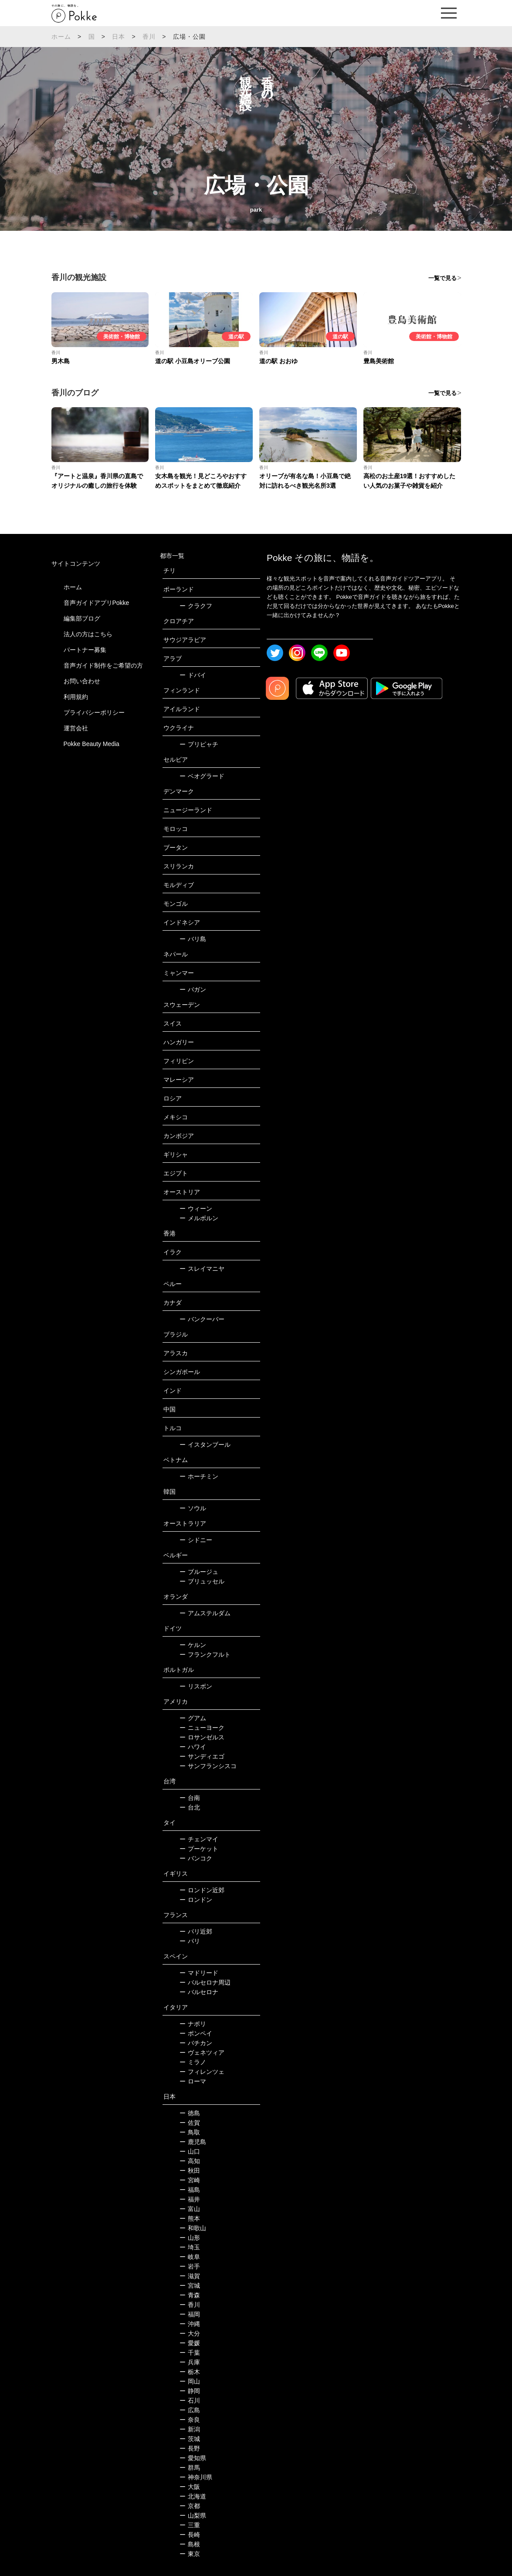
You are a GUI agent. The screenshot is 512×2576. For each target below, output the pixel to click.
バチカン (196, 2042)
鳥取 (190, 2132)
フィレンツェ (202, 2071)
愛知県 (193, 2457)
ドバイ (193, 675)
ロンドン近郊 (202, 1890)
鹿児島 (193, 2141)
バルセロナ (199, 1992)
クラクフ (196, 605)
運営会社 (76, 728)
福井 (190, 2199)
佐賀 (190, 2122)
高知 (190, 2160)
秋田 (190, 2170)
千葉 (190, 2352)
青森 (190, 2295)
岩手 (190, 2266)
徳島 (190, 2113)
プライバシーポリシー (94, 712)
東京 (190, 2553)
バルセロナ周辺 (205, 1982)
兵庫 (190, 2362)
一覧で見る (442, 278)
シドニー (196, 1539)
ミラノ (193, 2062)
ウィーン (196, 1208)
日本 (118, 36)
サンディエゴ (202, 1756)
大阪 (190, 2486)
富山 (190, 2208)
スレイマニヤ (202, 1268)
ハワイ (193, 1746)
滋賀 (190, 2275)
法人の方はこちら (88, 634)
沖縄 (190, 2323)
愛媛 (190, 2343)
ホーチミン (199, 1476)
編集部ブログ (82, 618)
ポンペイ (196, 2033)
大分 (190, 2333)
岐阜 (190, 2256)
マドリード (199, 1972)
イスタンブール (205, 1444)
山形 (190, 2237)
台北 (190, 1807)
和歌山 (193, 2228)
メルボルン (199, 1218)
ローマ (193, 2081)
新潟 (190, 2429)
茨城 (190, 2438)
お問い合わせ (82, 681)
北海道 (193, 2496)
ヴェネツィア (202, 2052)
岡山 (190, 2381)
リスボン (196, 1686)
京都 (190, 2505)
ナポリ (193, 2023)
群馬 (190, 2467)
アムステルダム (205, 1613)
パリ (190, 1941)
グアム (193, 1718)
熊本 (190, 2218)
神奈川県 (196, 2477)
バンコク (196, 1858)
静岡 (190, 2390)
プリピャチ (199, 744)
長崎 (190, 2534)
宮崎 (190, 2180)
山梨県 (193, 2515)
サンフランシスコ (208, 1765)
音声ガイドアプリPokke (96, 602)
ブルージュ (199, 1571)
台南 (190, 1797)
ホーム (61, 36)
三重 (190, 2525)
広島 (190, 2410)
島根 (190, 2544)
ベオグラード (202, 776)
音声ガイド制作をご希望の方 (103, 665)
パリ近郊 (196, 1931)
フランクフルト (205, 1654)
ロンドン (196, 1899)
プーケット (199, 1848)
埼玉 (190, 2247)
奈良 (190, 2419)
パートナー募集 (85, 649)
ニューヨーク (202, 1727)
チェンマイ (199, 1839)
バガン (193, 989)
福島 (190, 2189)
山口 (190, 2151)
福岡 (190, 2314)
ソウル (193, 1508)
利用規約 (76, 696)
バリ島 (193, 938)
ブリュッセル (202, 1581)
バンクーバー (202, 1319)
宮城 (190, 2285)
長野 (190, 2448)
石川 (190, 2400)
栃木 (190, 2371)
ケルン (193, 1644)
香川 (149, 36)
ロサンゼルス (202, 1737)
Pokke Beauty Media (91, 743)
